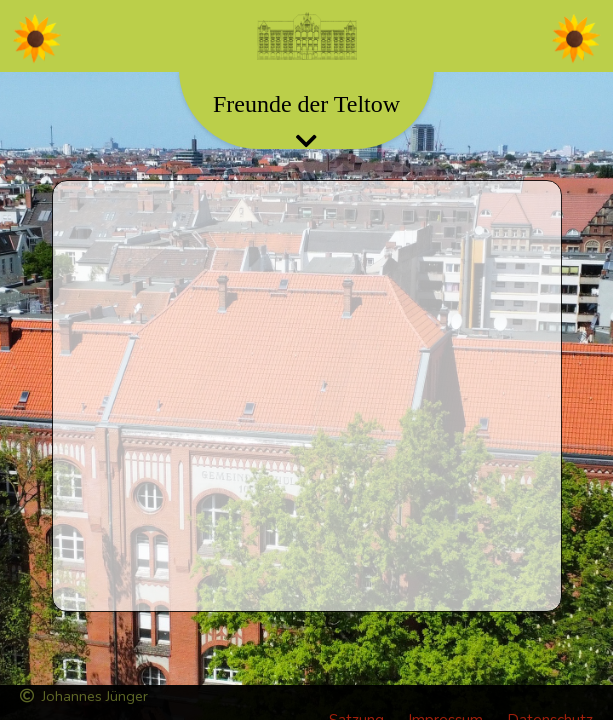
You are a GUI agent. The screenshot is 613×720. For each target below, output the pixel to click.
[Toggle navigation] (307, 36)
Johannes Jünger (84, 696)
